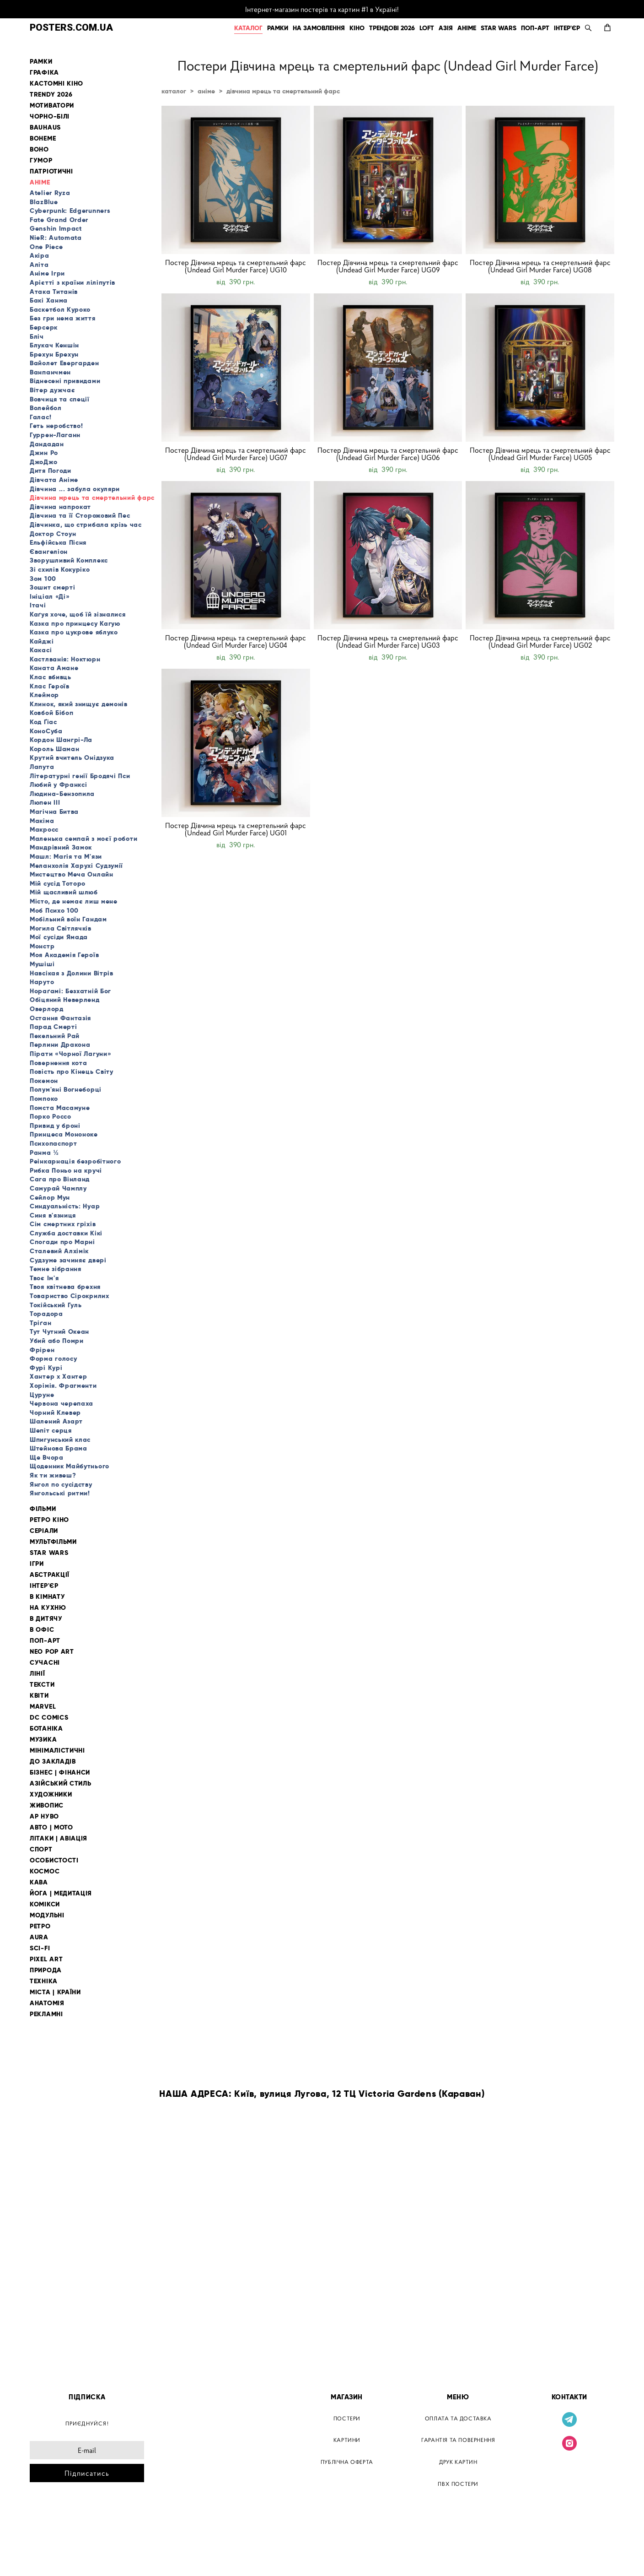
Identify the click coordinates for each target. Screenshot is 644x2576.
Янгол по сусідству (61, 1484)
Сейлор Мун (50, 1197)
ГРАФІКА (44, 72)
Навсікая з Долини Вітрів (71, 973)
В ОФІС (42, 1629)
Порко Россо (50, 1116)
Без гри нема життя (63, 318)
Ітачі (38, 605)
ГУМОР (41, 160)
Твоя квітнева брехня (65, 1287)
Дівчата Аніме (54, 480)
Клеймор (44, 695)
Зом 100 (43, 578)
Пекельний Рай (55, 1036)
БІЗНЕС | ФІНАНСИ (60, 1772)
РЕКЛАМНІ (46, 2014)
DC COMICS (49, 1717)
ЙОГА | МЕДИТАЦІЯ (61, 1893)
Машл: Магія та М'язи (66, 856)
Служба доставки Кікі (66, 1233)
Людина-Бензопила (62, 794)
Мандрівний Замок (61, 847)
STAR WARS (498, 28)
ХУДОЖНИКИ (51, 1794)
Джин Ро (44, 453)
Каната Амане (54, 668)
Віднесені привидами (65, 381)
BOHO (39, 149)
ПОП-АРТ (535, 28)
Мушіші (42, 964)
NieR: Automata (56, 237)
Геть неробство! (56, 426)
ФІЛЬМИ (43, 1508)
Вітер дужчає (52, 390)
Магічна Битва (54, 811)
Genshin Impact (56, 228)
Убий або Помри (57, 1341)
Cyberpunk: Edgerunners (70, 210)
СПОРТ (41, 1849)
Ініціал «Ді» (50, 596)
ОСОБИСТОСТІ (54, 1860)
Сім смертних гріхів (63, 1224)
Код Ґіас (43, 722)
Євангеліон (49, 551)
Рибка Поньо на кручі (66, 1170)
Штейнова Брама (58, 1448)
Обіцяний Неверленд (65, 1000)
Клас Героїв (50, 686)
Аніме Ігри (47, 273)
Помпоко (44, 1098)
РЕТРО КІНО (49, 1519)
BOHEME (43, 138)
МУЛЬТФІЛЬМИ (53, 1541)
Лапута (42, 767)
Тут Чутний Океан (59, 1331)
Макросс (44, 829)
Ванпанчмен (50, 372)
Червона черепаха (61, 1403)
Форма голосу (53, 1358)
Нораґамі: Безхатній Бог (70, 991)
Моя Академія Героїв (64, 955)
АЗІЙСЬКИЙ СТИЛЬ (60, 1783)
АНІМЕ (466, 28)
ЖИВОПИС (47, 1805)
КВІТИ (39, 1695)
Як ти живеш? (53, 1475)
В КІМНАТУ (47, 1596)
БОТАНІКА (46, 1728)
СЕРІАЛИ (44, 1530)
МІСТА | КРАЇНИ (55, 1992)
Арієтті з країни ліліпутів (72, 282)
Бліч (37, 336)
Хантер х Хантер (58, 1376)
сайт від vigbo (49, 2554)
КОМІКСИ (45, 1904)
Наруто (42, 982)
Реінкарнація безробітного (75, 1161)
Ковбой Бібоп (51, 713)
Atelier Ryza (50, 193)
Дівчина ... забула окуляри (75, 489)
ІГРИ (37, 1563)
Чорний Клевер (55, 1412)
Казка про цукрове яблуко (74, 632)
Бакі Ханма (49, 300)
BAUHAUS (45, 127)
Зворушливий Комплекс (69, 560)
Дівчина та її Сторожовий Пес (80, 515)
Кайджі (42, 641)
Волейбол (46, 408)
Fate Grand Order (59, 220)
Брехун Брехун (54, 354)
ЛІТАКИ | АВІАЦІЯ (58, 1838)
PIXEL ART (46, 1959)
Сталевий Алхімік (59, 1251)
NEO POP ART (52, 1651)
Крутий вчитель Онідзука (72, 757)
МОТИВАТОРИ (52, 105)
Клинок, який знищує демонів (79, 704)
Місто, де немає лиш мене (74, 901)
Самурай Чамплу (58, 1188)
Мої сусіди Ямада (59, 937)
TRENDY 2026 (51, 94)
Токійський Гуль (56, 1305)
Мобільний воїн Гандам (68, 919)
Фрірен (42, 1350)
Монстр (42, 946)
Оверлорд (47, 1009)
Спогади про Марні (62, 1242)
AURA (39, 1937)
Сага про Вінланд (60, 1179)
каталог (173, 91)
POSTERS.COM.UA (71, 27)
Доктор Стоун (53, 534)
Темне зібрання (55, 1269)
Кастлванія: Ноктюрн (65, 659)
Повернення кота (58, 1063)
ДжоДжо (43, 462)
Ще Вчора (47, 1457)
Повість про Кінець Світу (71, 1071)
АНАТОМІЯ (47, 2003)
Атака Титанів (54, 291)
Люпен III (45, 802)
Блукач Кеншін (54, 345)
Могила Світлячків (60, 928)
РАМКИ (277, 28)
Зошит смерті (52, 587)
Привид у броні (55, 1125)
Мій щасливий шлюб (64, 892)
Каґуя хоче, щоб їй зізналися (78, 614)
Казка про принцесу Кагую (75, 623)
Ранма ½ (44, 1152)
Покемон (44, 1081)
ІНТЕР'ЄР (567, 28)
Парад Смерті (53, 1027)
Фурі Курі (46, 1368)
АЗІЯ (446, 28)
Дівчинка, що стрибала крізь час (86, 524)
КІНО (357, 28)
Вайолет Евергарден (64, 363)
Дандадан (47, 444)
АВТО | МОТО (51, 1827)
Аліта (39, 264)
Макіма (42, 821)
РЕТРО (40, 1926)
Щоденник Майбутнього (69, 1466)
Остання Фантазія (60, 1018)
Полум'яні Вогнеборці (66, 1089)
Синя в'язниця (53, 1215)
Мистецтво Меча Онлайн (71, 874)
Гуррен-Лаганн (55, 435)
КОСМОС (44, 1871)
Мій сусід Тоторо (58, 883)
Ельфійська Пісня (58, 542)
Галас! (40, 417)
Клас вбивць (50, 677)
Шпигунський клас (60, 1439)
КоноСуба (46, 731)
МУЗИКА (43, 1739)
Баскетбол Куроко (60, 309)
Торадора (46, 1314)
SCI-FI (40, 1948)
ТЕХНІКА (44, 1981)
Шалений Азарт (56, 1421)
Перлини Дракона (60, 1044)
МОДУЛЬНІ (47, 1915)
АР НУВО (44, 1816)
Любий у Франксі (58, 784)
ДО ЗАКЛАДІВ (53, 1761)
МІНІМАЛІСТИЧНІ (57, 1750)
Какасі (41, 650)
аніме (206, 91)
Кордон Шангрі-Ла (61, 740)
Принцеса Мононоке (64, 1134)
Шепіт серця (51, 1430)
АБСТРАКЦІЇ (50, 1574)
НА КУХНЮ (48, 1607)
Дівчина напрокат (60, 507)
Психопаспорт (53, 1143)
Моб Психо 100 (54, 910)
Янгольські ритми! (60, 1493)
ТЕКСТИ (42, 1684)
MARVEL (43, 1706)
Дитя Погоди (50, 470)
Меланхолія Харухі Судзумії (76, 865)
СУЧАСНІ (45, 1662)
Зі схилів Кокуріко (60, 569)
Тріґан (40, 1323)
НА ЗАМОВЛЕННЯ (319, 28)
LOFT (426, 28)
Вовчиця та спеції (60, 399)
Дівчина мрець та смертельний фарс (92, 497)
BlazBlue (44, 202)
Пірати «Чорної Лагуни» (70, 1054)
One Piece (46, 247)
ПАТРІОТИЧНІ (51, 171)
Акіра (39, 255)
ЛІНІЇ (37, 1673)
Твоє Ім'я (44, 1278)
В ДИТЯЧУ (46, 1618)
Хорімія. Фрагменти (63, 1385)
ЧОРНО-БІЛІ (50, 116)
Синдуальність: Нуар (65, 1206)
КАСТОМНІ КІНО (56, 83)
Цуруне (42, 1395)
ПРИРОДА (46, 1970)
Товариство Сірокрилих (69, 1296)
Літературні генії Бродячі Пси (80, 776)
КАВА (39, 1882)
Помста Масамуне (60, 1108)
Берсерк (44, 327)
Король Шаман (54, 749)
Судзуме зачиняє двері (68, 1260)
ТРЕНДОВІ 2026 (392, 28)
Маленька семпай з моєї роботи (83, 838)
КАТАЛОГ (248, 28)
